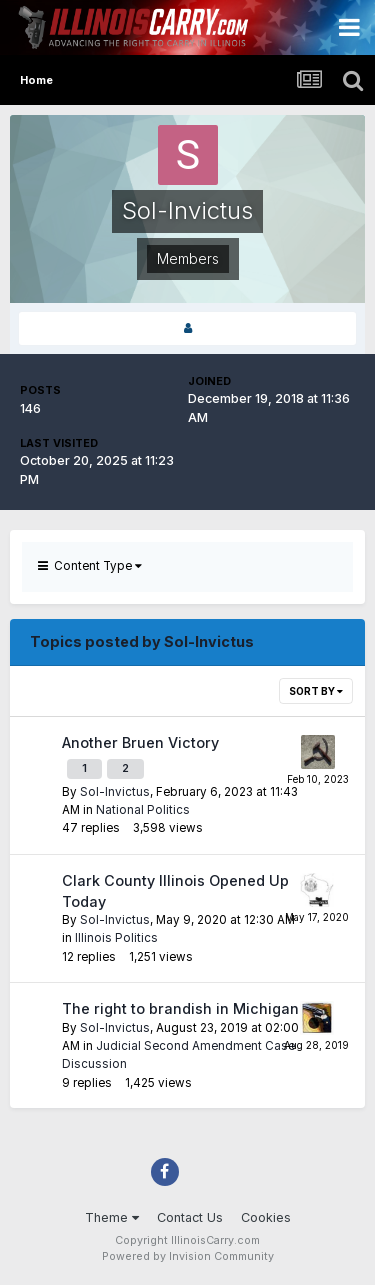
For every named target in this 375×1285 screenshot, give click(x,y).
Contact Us (190, 1217)
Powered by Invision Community (188, 1256)
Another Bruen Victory (140, 742)
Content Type (90, 566)
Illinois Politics (116, 938)
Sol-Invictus (115, 792)
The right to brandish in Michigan (180, 1008)
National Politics (143, 810)
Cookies (266, 1217)
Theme (112, 1217)
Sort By (316, 691)
